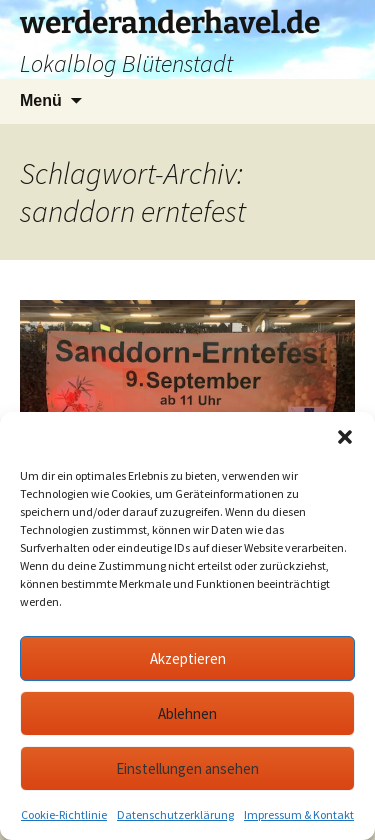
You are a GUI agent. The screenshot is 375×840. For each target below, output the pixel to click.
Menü (41, 100)
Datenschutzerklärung (175, 814)
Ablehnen (187, 713)
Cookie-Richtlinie (64, 814)
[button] (345, 437)
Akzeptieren (188, 658)
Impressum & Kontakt (299, 814)
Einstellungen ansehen (187, 768)
